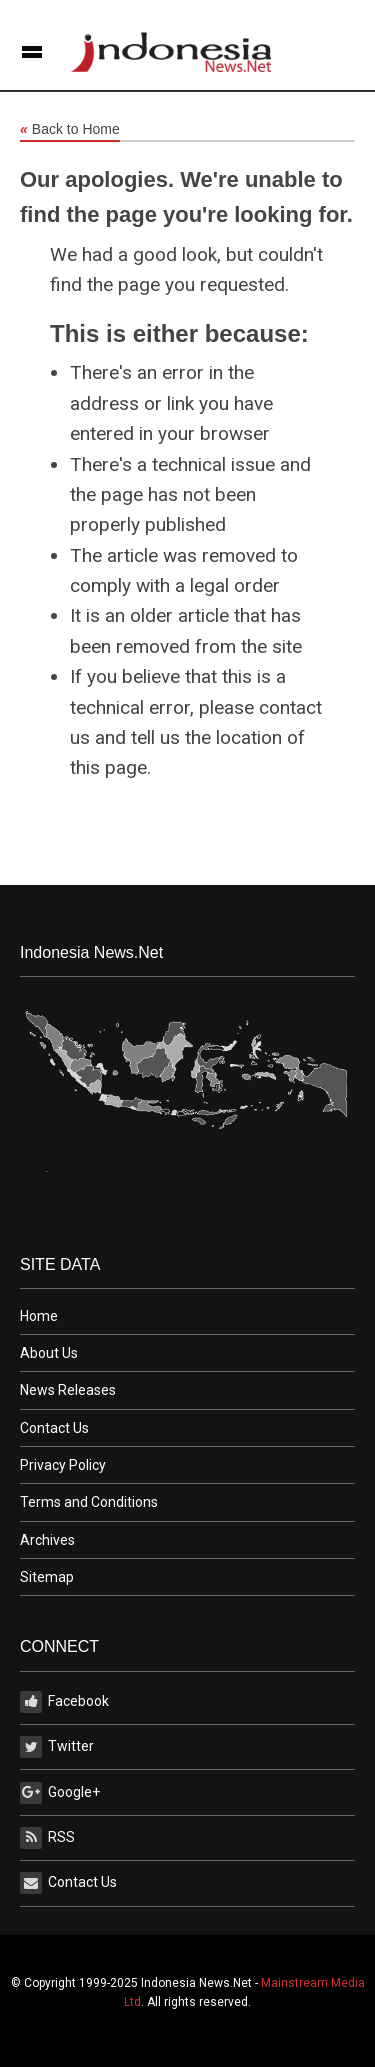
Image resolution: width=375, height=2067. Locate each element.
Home (39, 1316)
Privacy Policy (63, 1465)
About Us (49, 1353)
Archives (47, 1540)
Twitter (57, 1747)
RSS (47, 1838)
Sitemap (47, 1577)
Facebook (64, 1702)
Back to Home (70, 130)
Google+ (60, 1793)
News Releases (68, 1390)
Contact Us (54, 1428)
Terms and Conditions (89, 1502)
